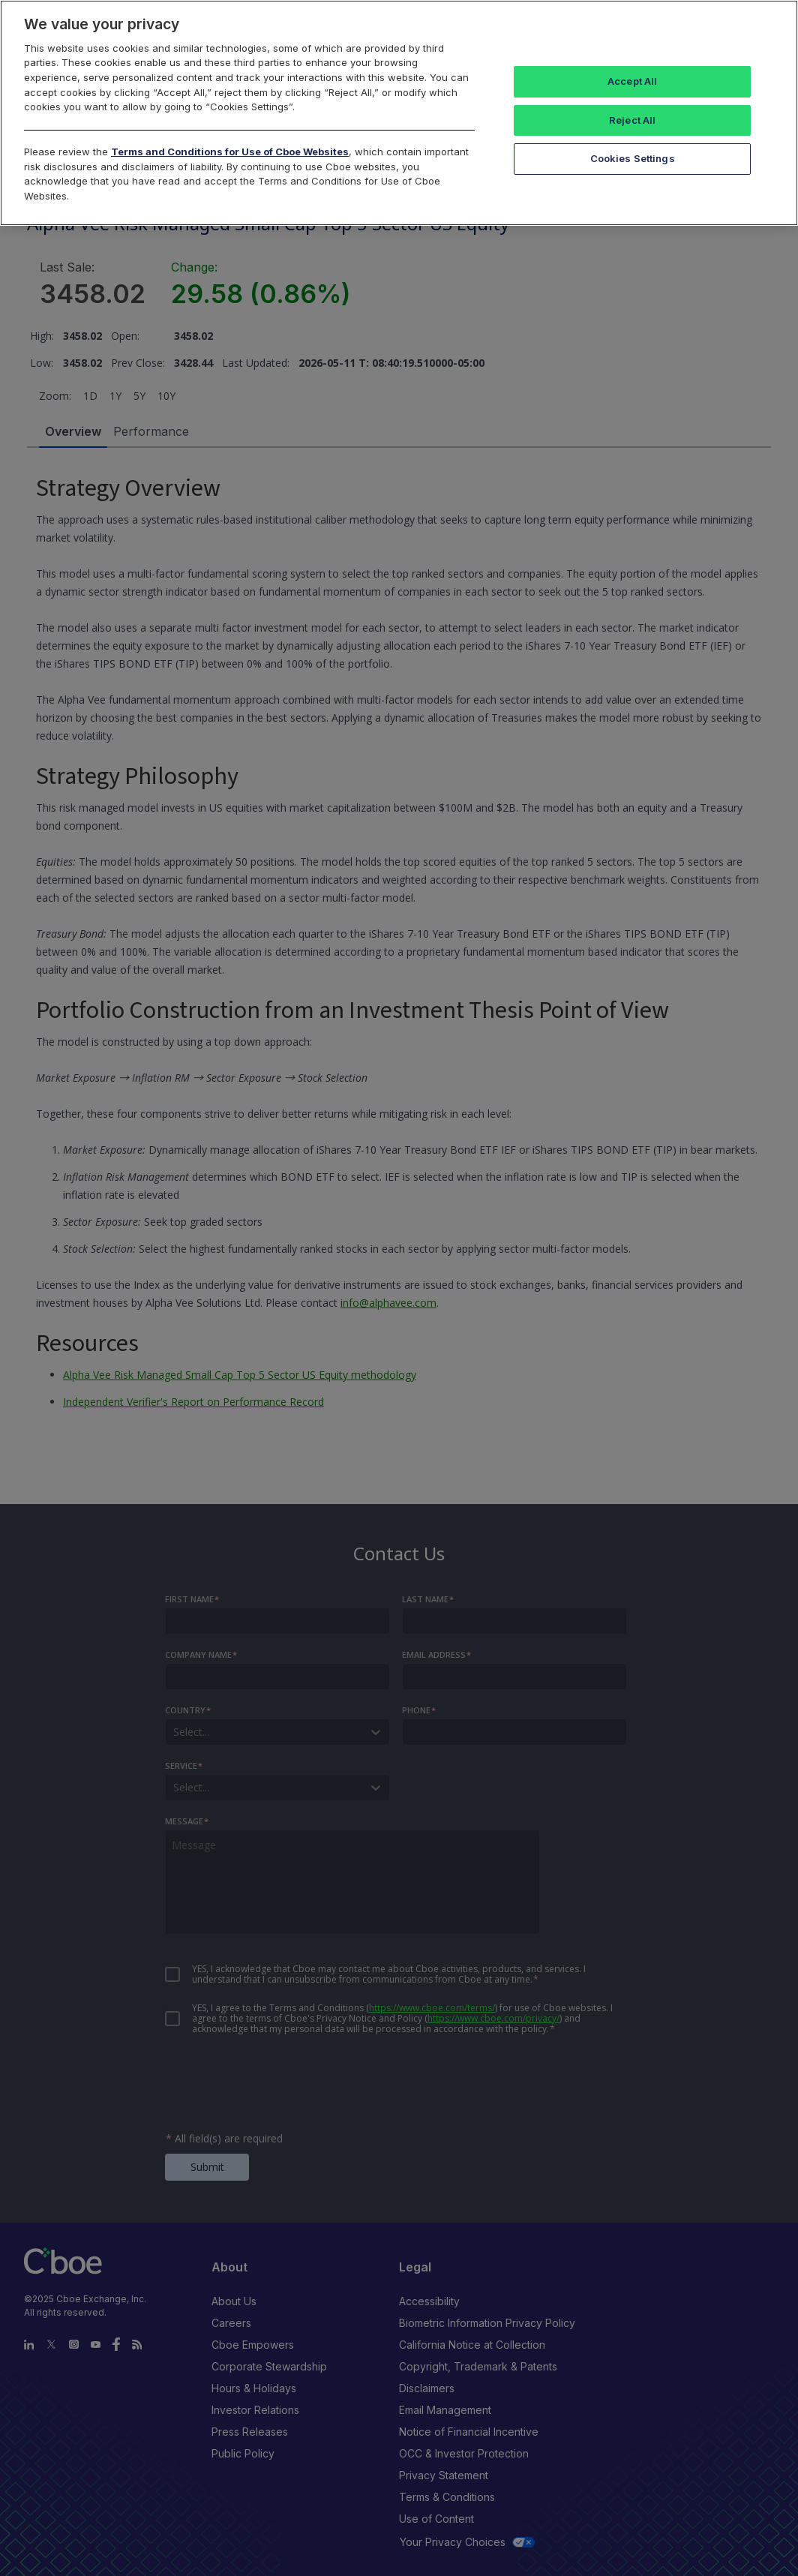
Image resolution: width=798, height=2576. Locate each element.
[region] (399, 113)
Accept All (632, 81)
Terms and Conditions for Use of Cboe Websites (230, 152)
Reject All (632, 120)
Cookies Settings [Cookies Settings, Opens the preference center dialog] (632, 158)
